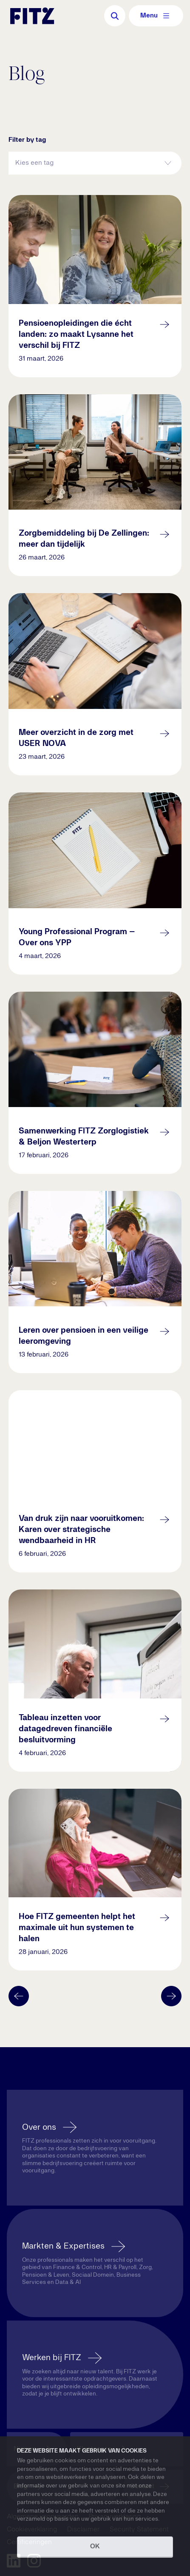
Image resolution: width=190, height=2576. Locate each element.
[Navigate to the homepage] (32, 15)
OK (95, 2546)
